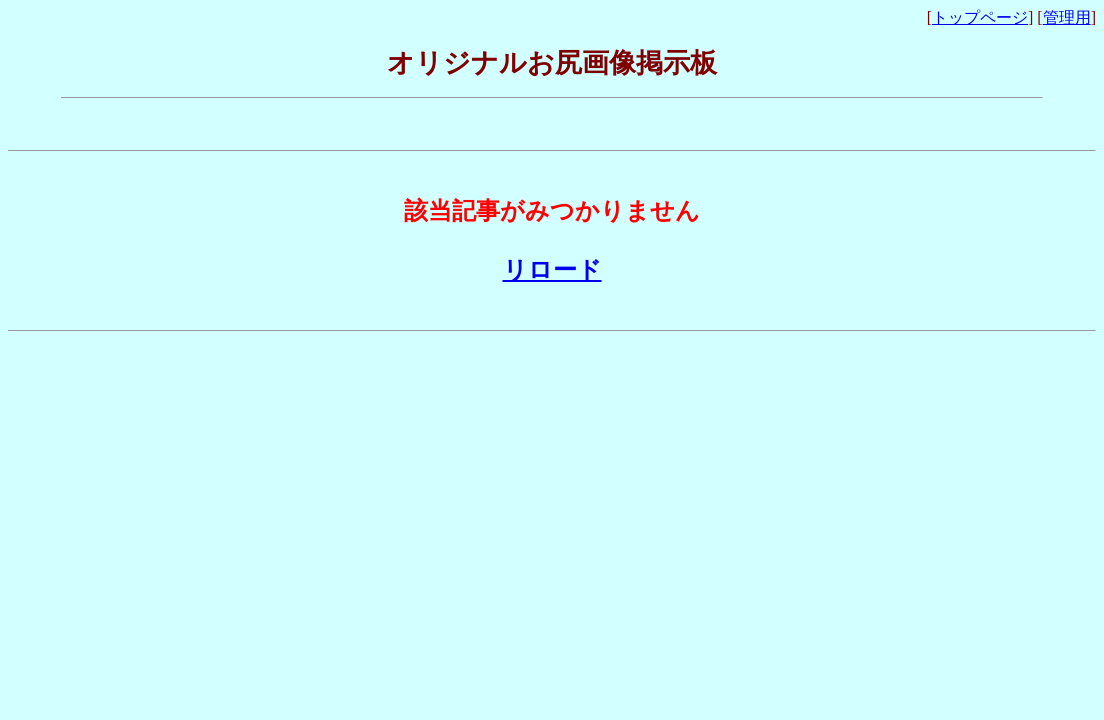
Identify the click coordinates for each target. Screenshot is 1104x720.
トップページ (980, 17)
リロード (552, 270)
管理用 (1067, 17)
